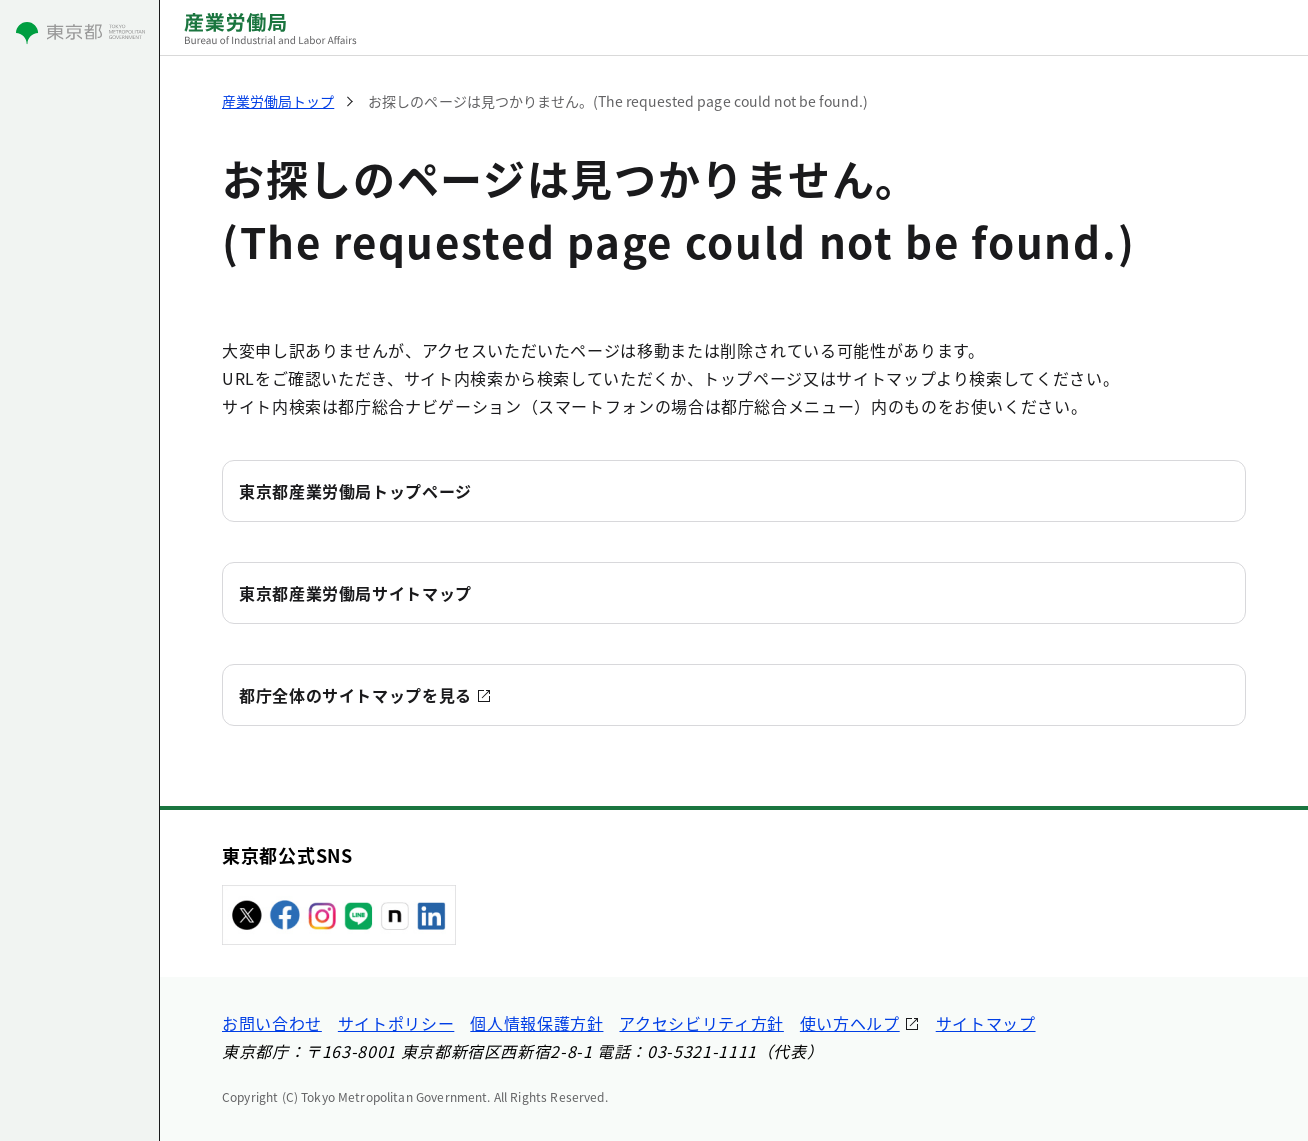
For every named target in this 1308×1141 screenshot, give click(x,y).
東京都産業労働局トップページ (355, 491)
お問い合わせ (272, 1023)
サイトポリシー (396, 1023)
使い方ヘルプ (850, 1023)
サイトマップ (986, 1023)
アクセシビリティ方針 (701, 1023)
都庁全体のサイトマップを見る (355, 695)
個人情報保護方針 (536, 1023)
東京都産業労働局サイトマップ (355, 593)
